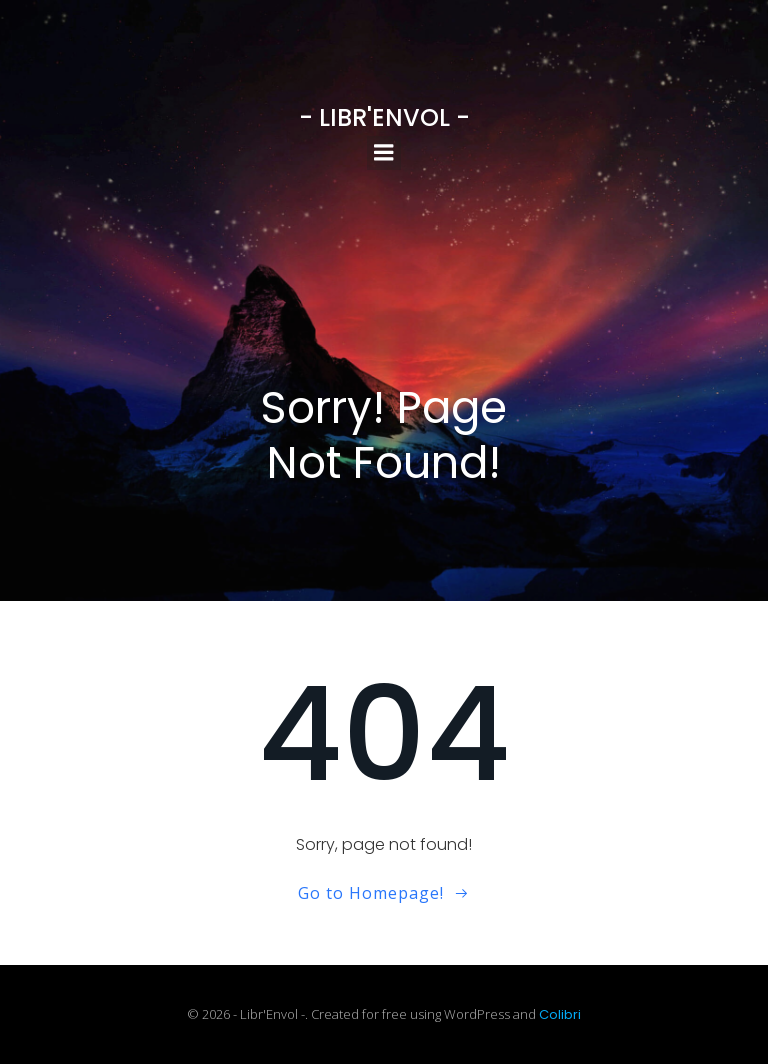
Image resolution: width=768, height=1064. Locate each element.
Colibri (560, 1014)
